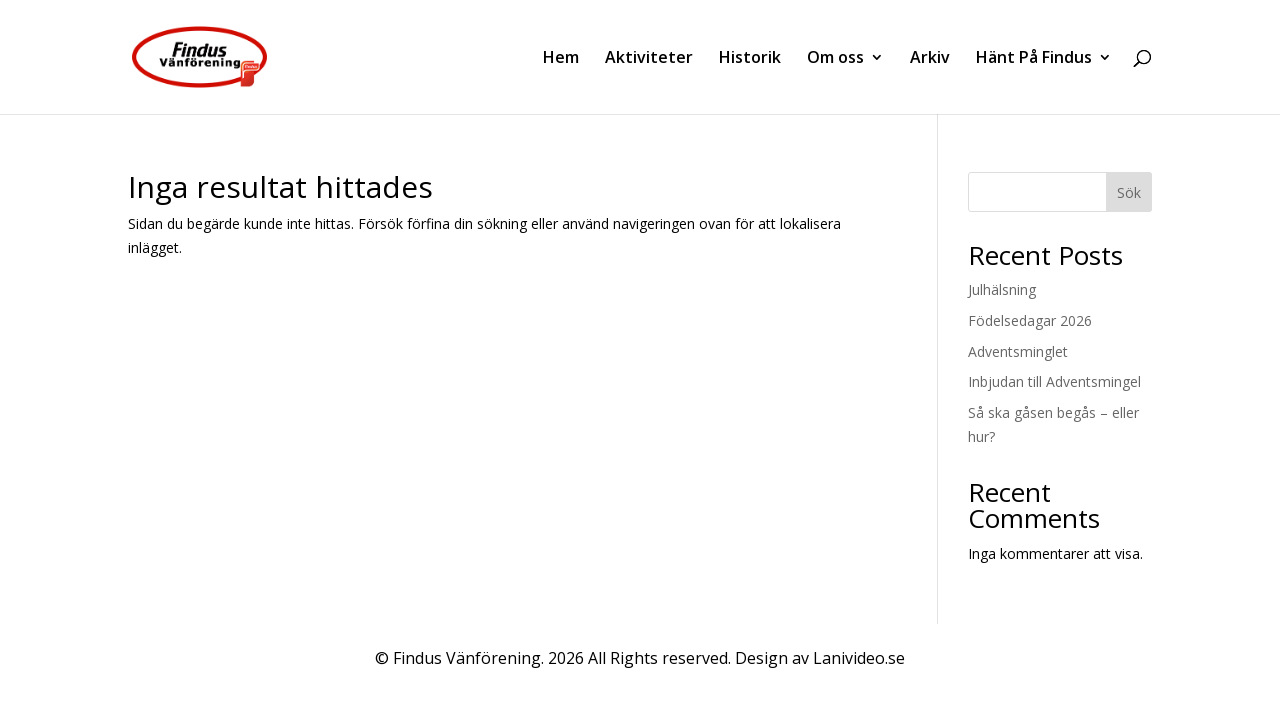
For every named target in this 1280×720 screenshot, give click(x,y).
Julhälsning (1002, 289)
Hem (561, 59)
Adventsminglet (1018, 351)
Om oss (835, 59)
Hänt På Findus (1034, 59)
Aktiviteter (649, 59)
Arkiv (930, 59)
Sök (1129, 192)
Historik (750, 59)
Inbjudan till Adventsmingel (1054, 381)
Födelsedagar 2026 (1030, 320)
